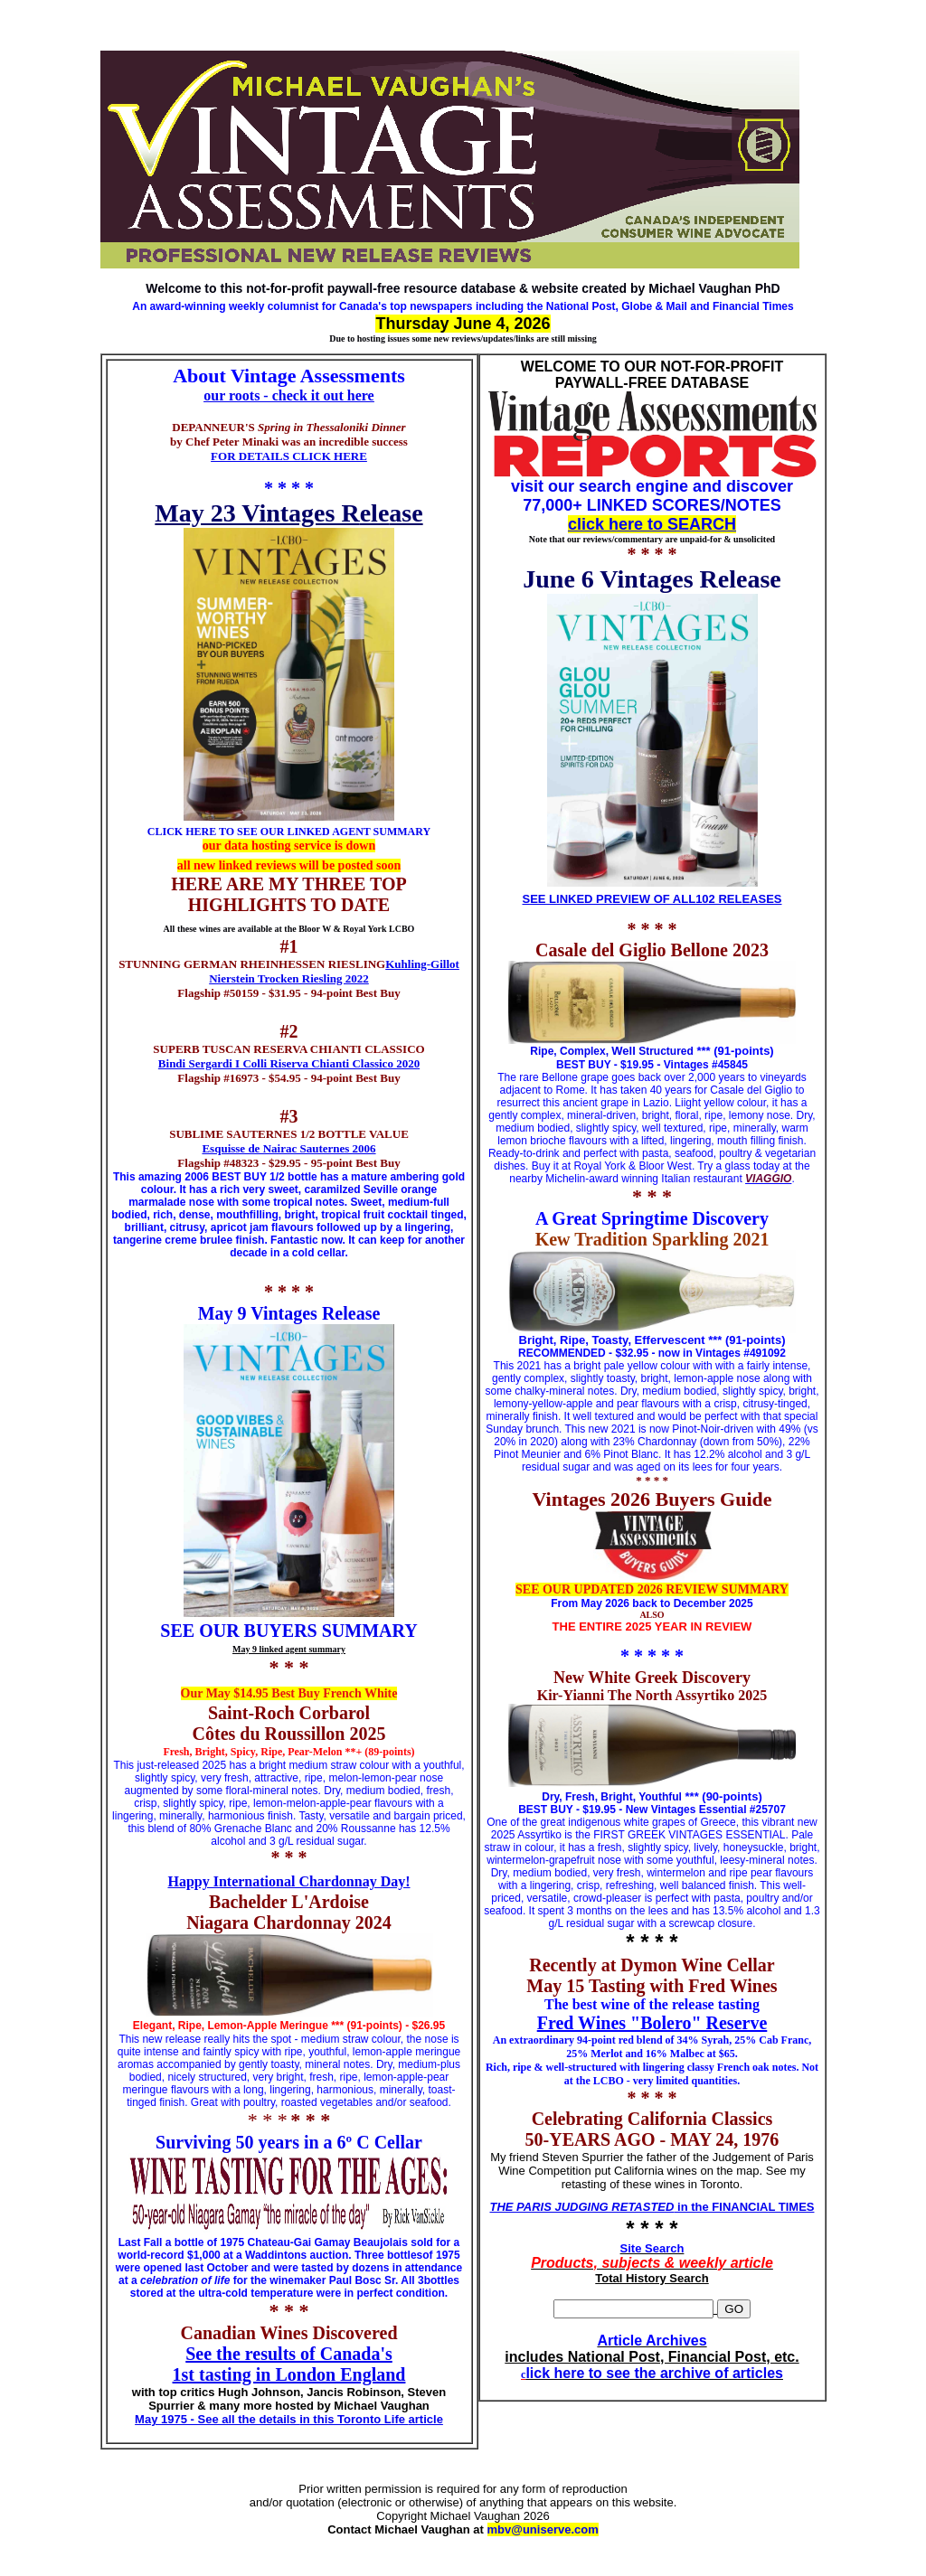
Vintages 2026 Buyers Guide (651, 1499)
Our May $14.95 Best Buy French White (289, 1693)
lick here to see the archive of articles (654, 2373)
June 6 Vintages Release (651, 579)
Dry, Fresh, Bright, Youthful (612, 1797)
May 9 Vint (241, 1313)
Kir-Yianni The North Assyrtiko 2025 (652, 1695)
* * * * (289, 488)
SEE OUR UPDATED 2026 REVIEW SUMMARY (652, 1589)
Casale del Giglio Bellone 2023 (652, 950)
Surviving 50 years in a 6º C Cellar (289, 2142)
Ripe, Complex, (570, 1051)
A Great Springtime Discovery (652, 1218)
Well (623, 1051)
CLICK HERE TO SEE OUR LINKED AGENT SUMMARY (288, 831)
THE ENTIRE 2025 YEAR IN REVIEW (652, 1626)
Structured (665, 1051)
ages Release (332, 1313)
